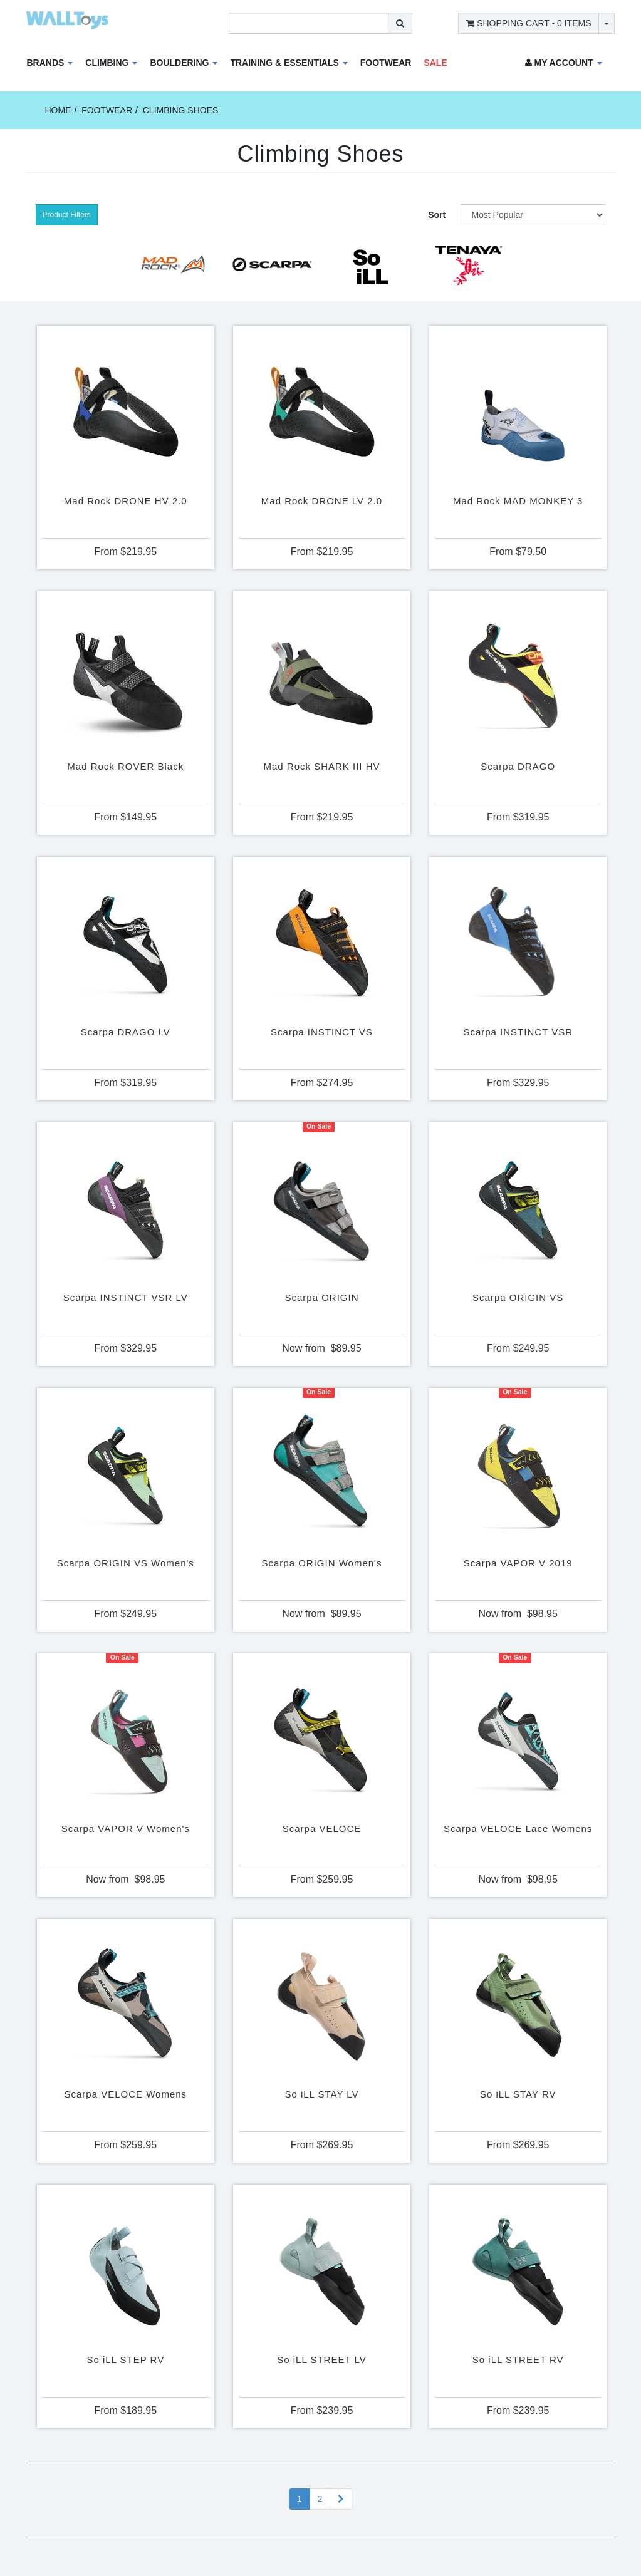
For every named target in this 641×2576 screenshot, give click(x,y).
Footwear (386, 63)
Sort (437, 215)
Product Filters (67, 214)
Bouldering (183, 63)
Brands (50, 63)
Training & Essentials (288, 63)
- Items (528, 23)
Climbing (111, 63)
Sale (435, 63)
